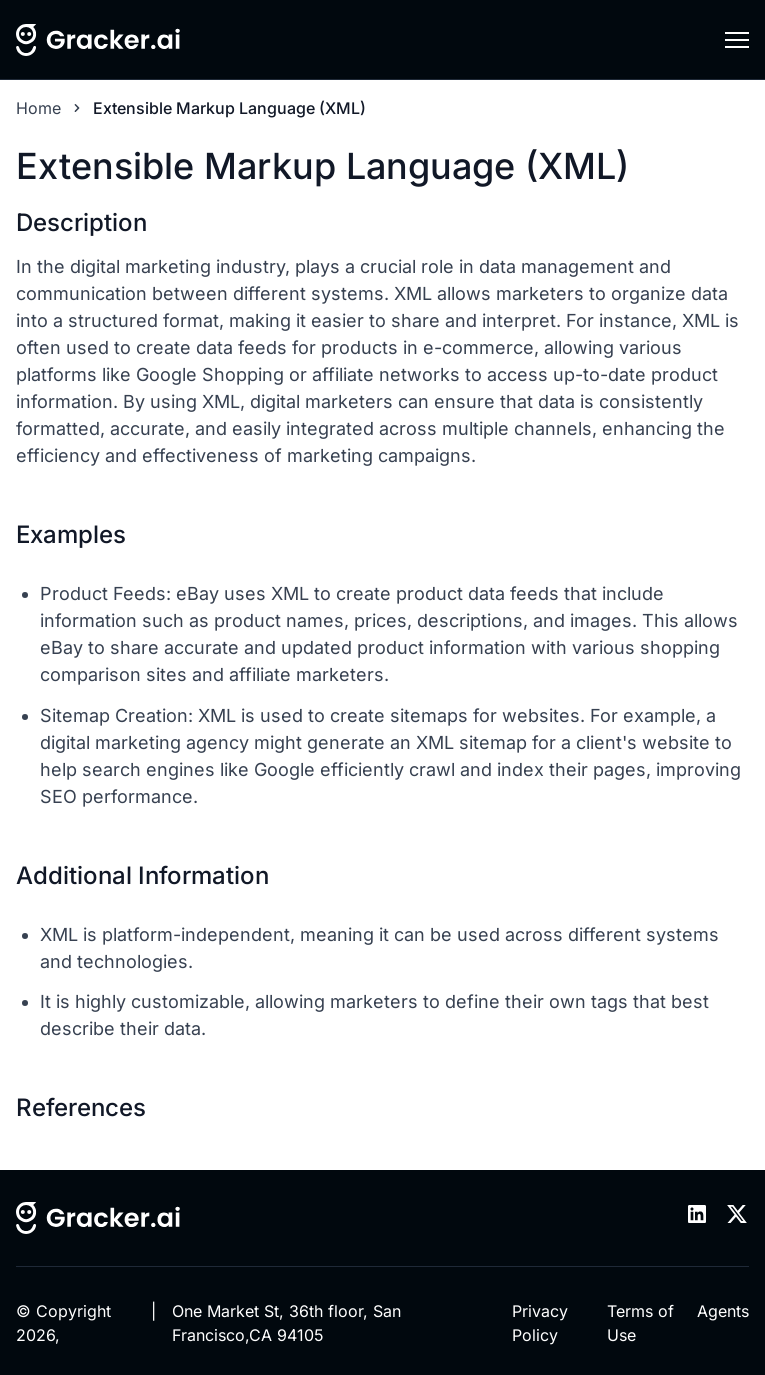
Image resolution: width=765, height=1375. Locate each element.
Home (38, 108)
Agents (723, 1311)
